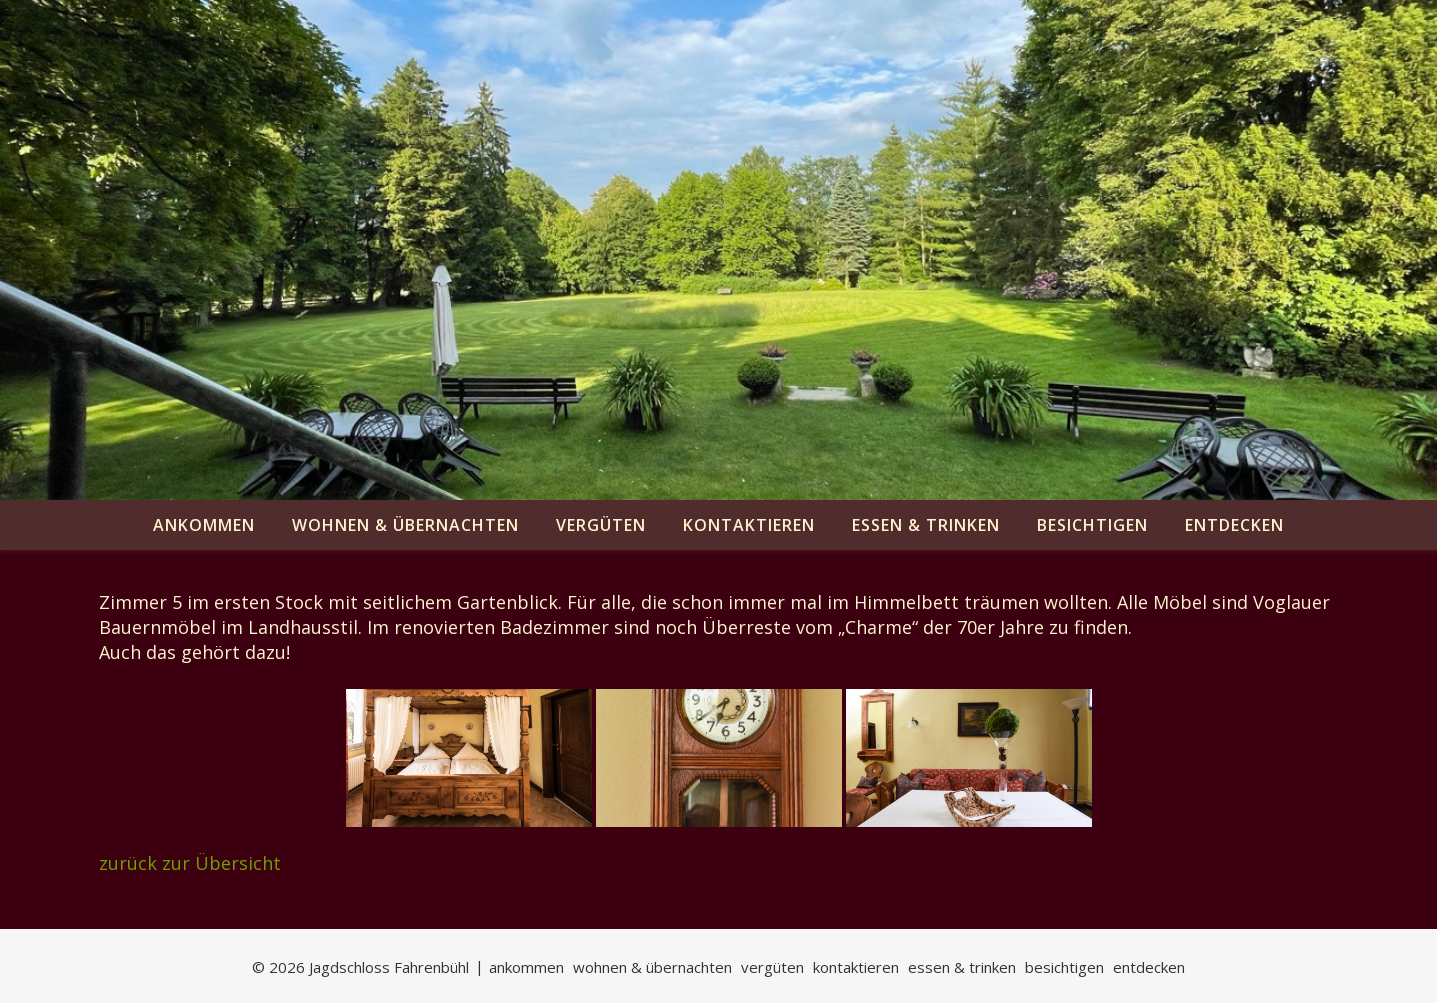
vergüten (601, 525)
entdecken (1234, 525)
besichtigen (1092, 525)
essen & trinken (926, 525)
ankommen (204, 525)
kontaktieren (749, 525)
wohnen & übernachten (405, 525)
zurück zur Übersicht (190, 863)
